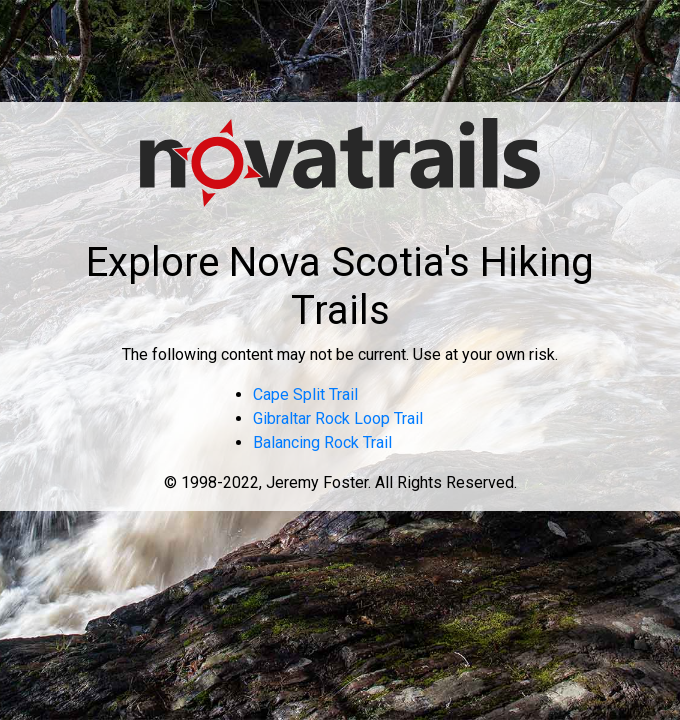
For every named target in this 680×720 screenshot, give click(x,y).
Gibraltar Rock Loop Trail (338, 418)
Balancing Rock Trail (322, 442)
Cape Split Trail (305, 394)
